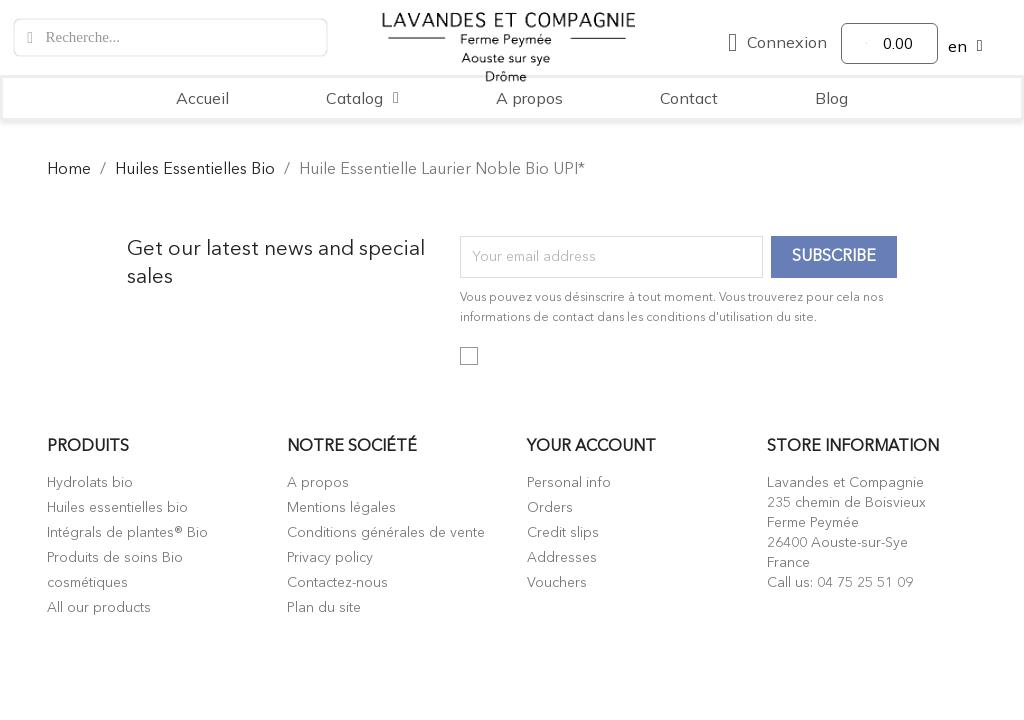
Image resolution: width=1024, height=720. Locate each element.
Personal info (569, 483)
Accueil (202, 98)
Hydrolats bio (90, 483)
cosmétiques (87, 583)
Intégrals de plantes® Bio (127, 533)
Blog (831, 98)
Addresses (562, 558)
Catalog (362, 98)
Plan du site (324, 608)
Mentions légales (341, 508)
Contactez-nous (337, 583)
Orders (550, 508)
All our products (99, 608)
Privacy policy (330, 558)
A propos (529, 98)
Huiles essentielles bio (117, 508)
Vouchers (557, 583)
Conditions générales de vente (386, 533)
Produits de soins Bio (115, 558)
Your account (591, 447)
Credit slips (563, 533)
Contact (689, 98)
